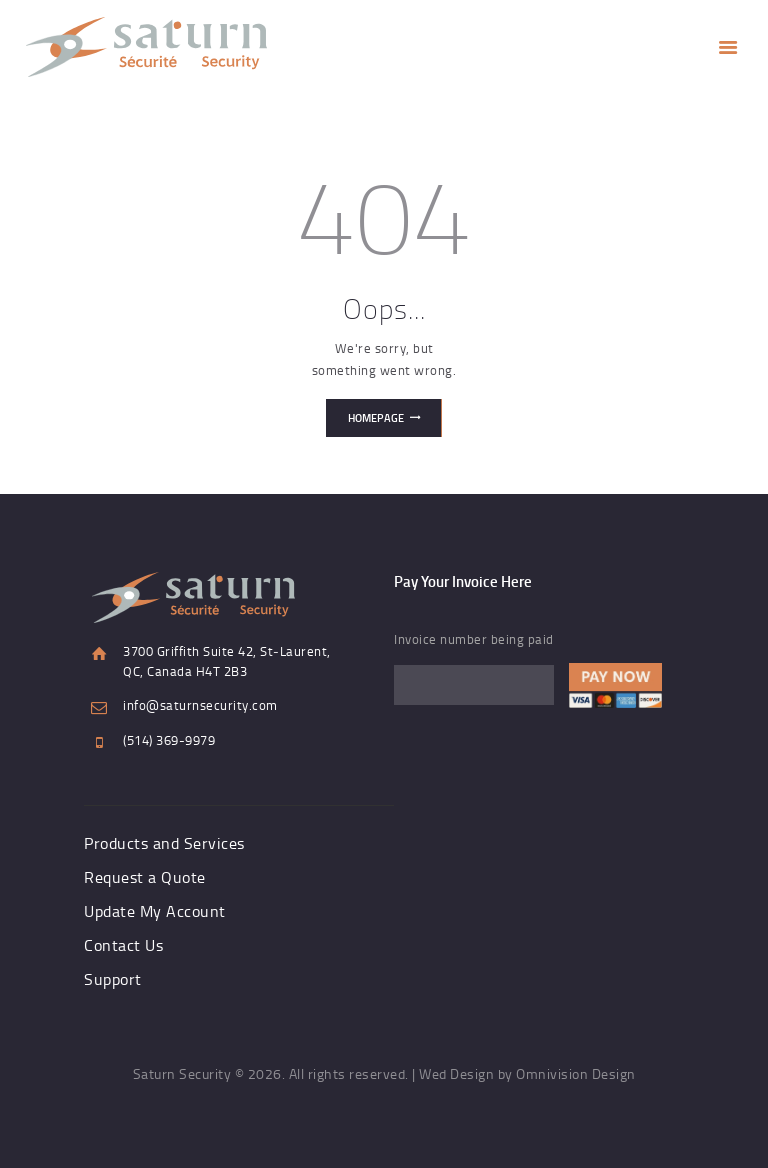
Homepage (376, 418)
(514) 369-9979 (169, 740)
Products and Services (164, 843)
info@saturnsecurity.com (200, 705)
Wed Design (456, 1073)
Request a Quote (145, 877)
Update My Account (155, 911)
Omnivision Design (576, 1073)
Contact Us (123, 945)
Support (113, 979)
